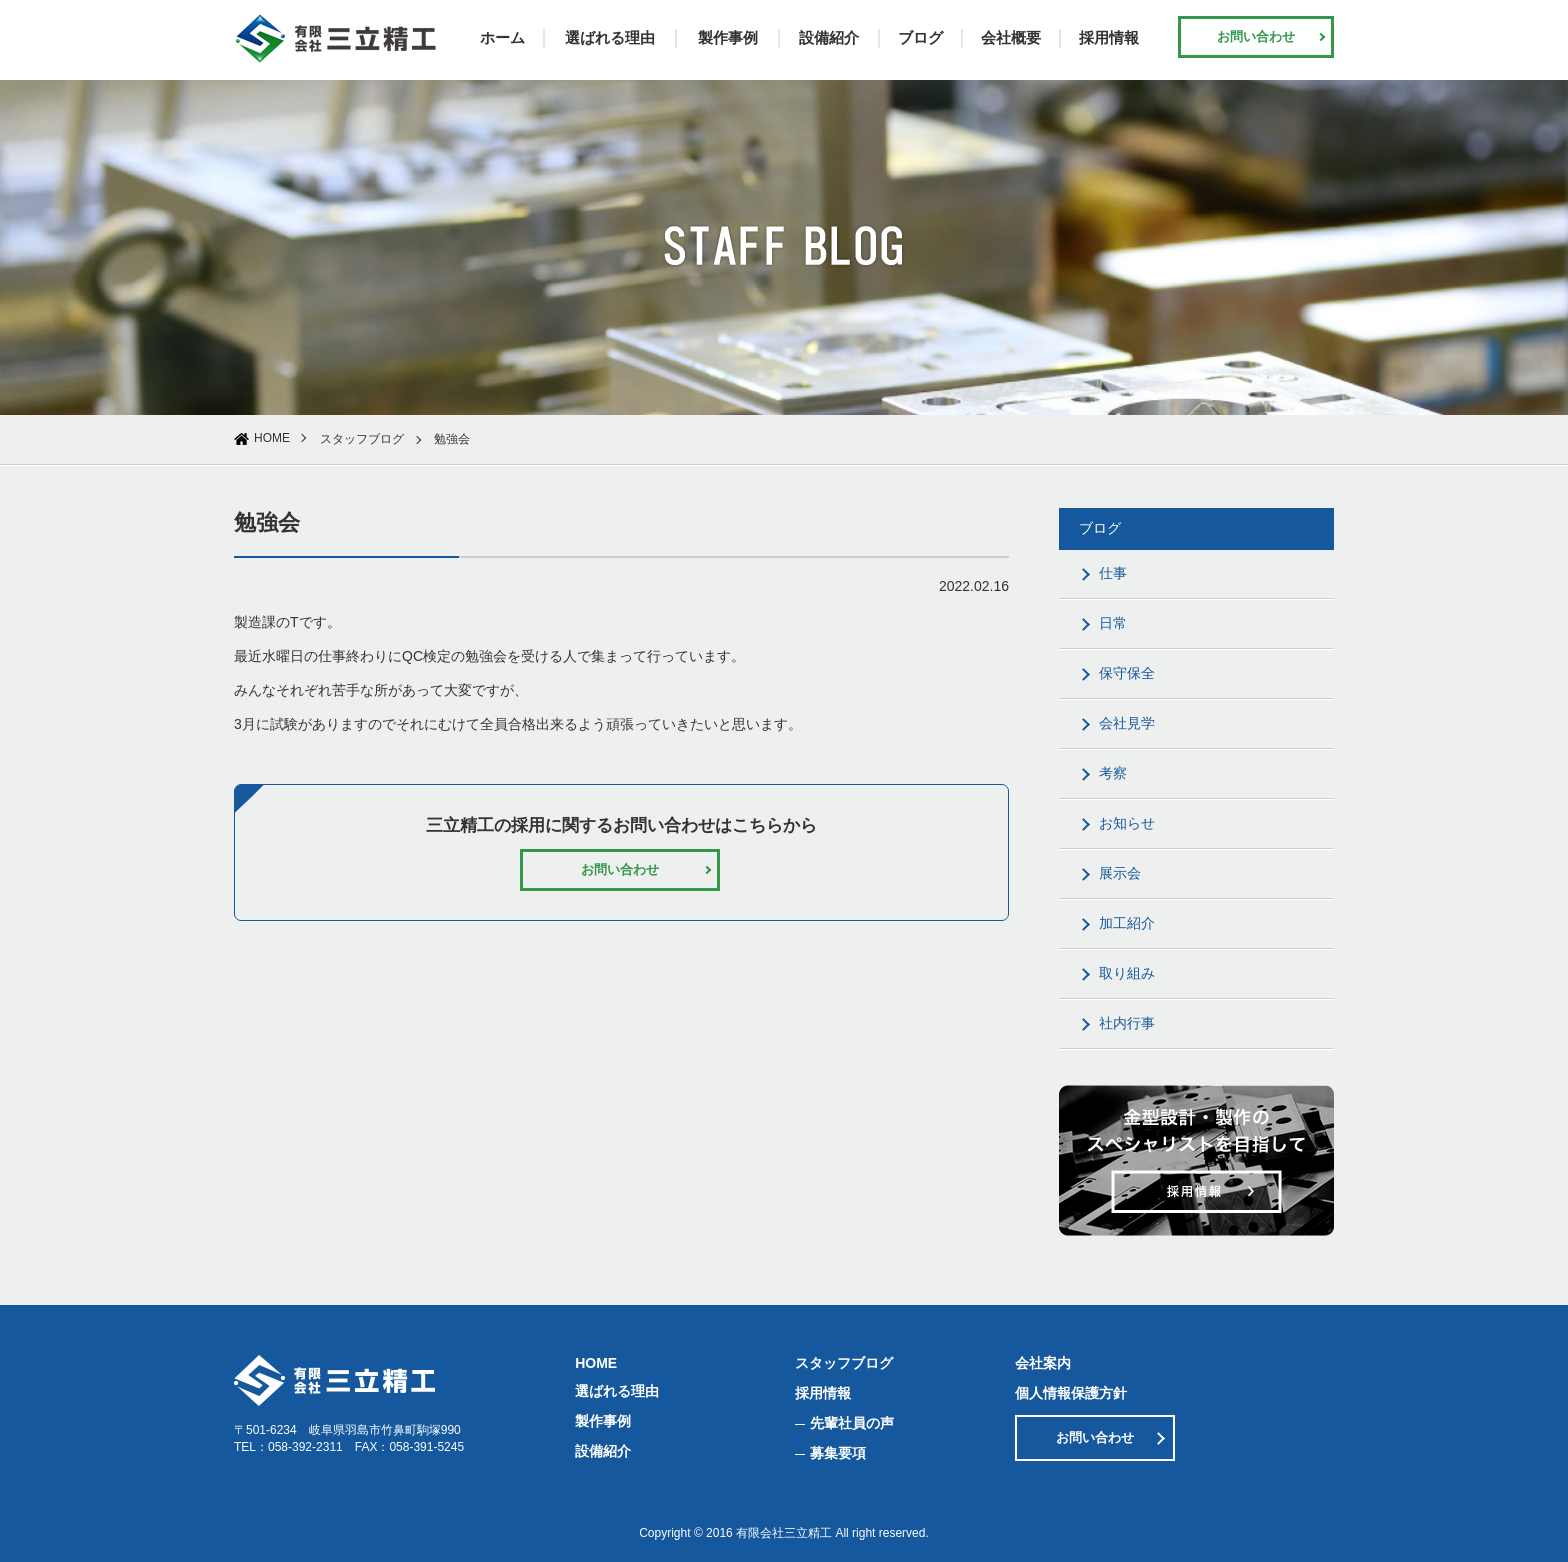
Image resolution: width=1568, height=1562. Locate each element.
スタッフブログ (362, 439)
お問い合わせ (1256, 36)
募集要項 (838, 1453)
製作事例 (728, 37)
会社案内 (1043, 1363)
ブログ (920, 37)
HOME (272, 438)
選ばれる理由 (610, 37)
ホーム (502, 37)
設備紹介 (829, 37)
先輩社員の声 (852, 1423)
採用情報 (1109, 37)
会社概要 (1011, 37)
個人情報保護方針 (1071, 1393)
